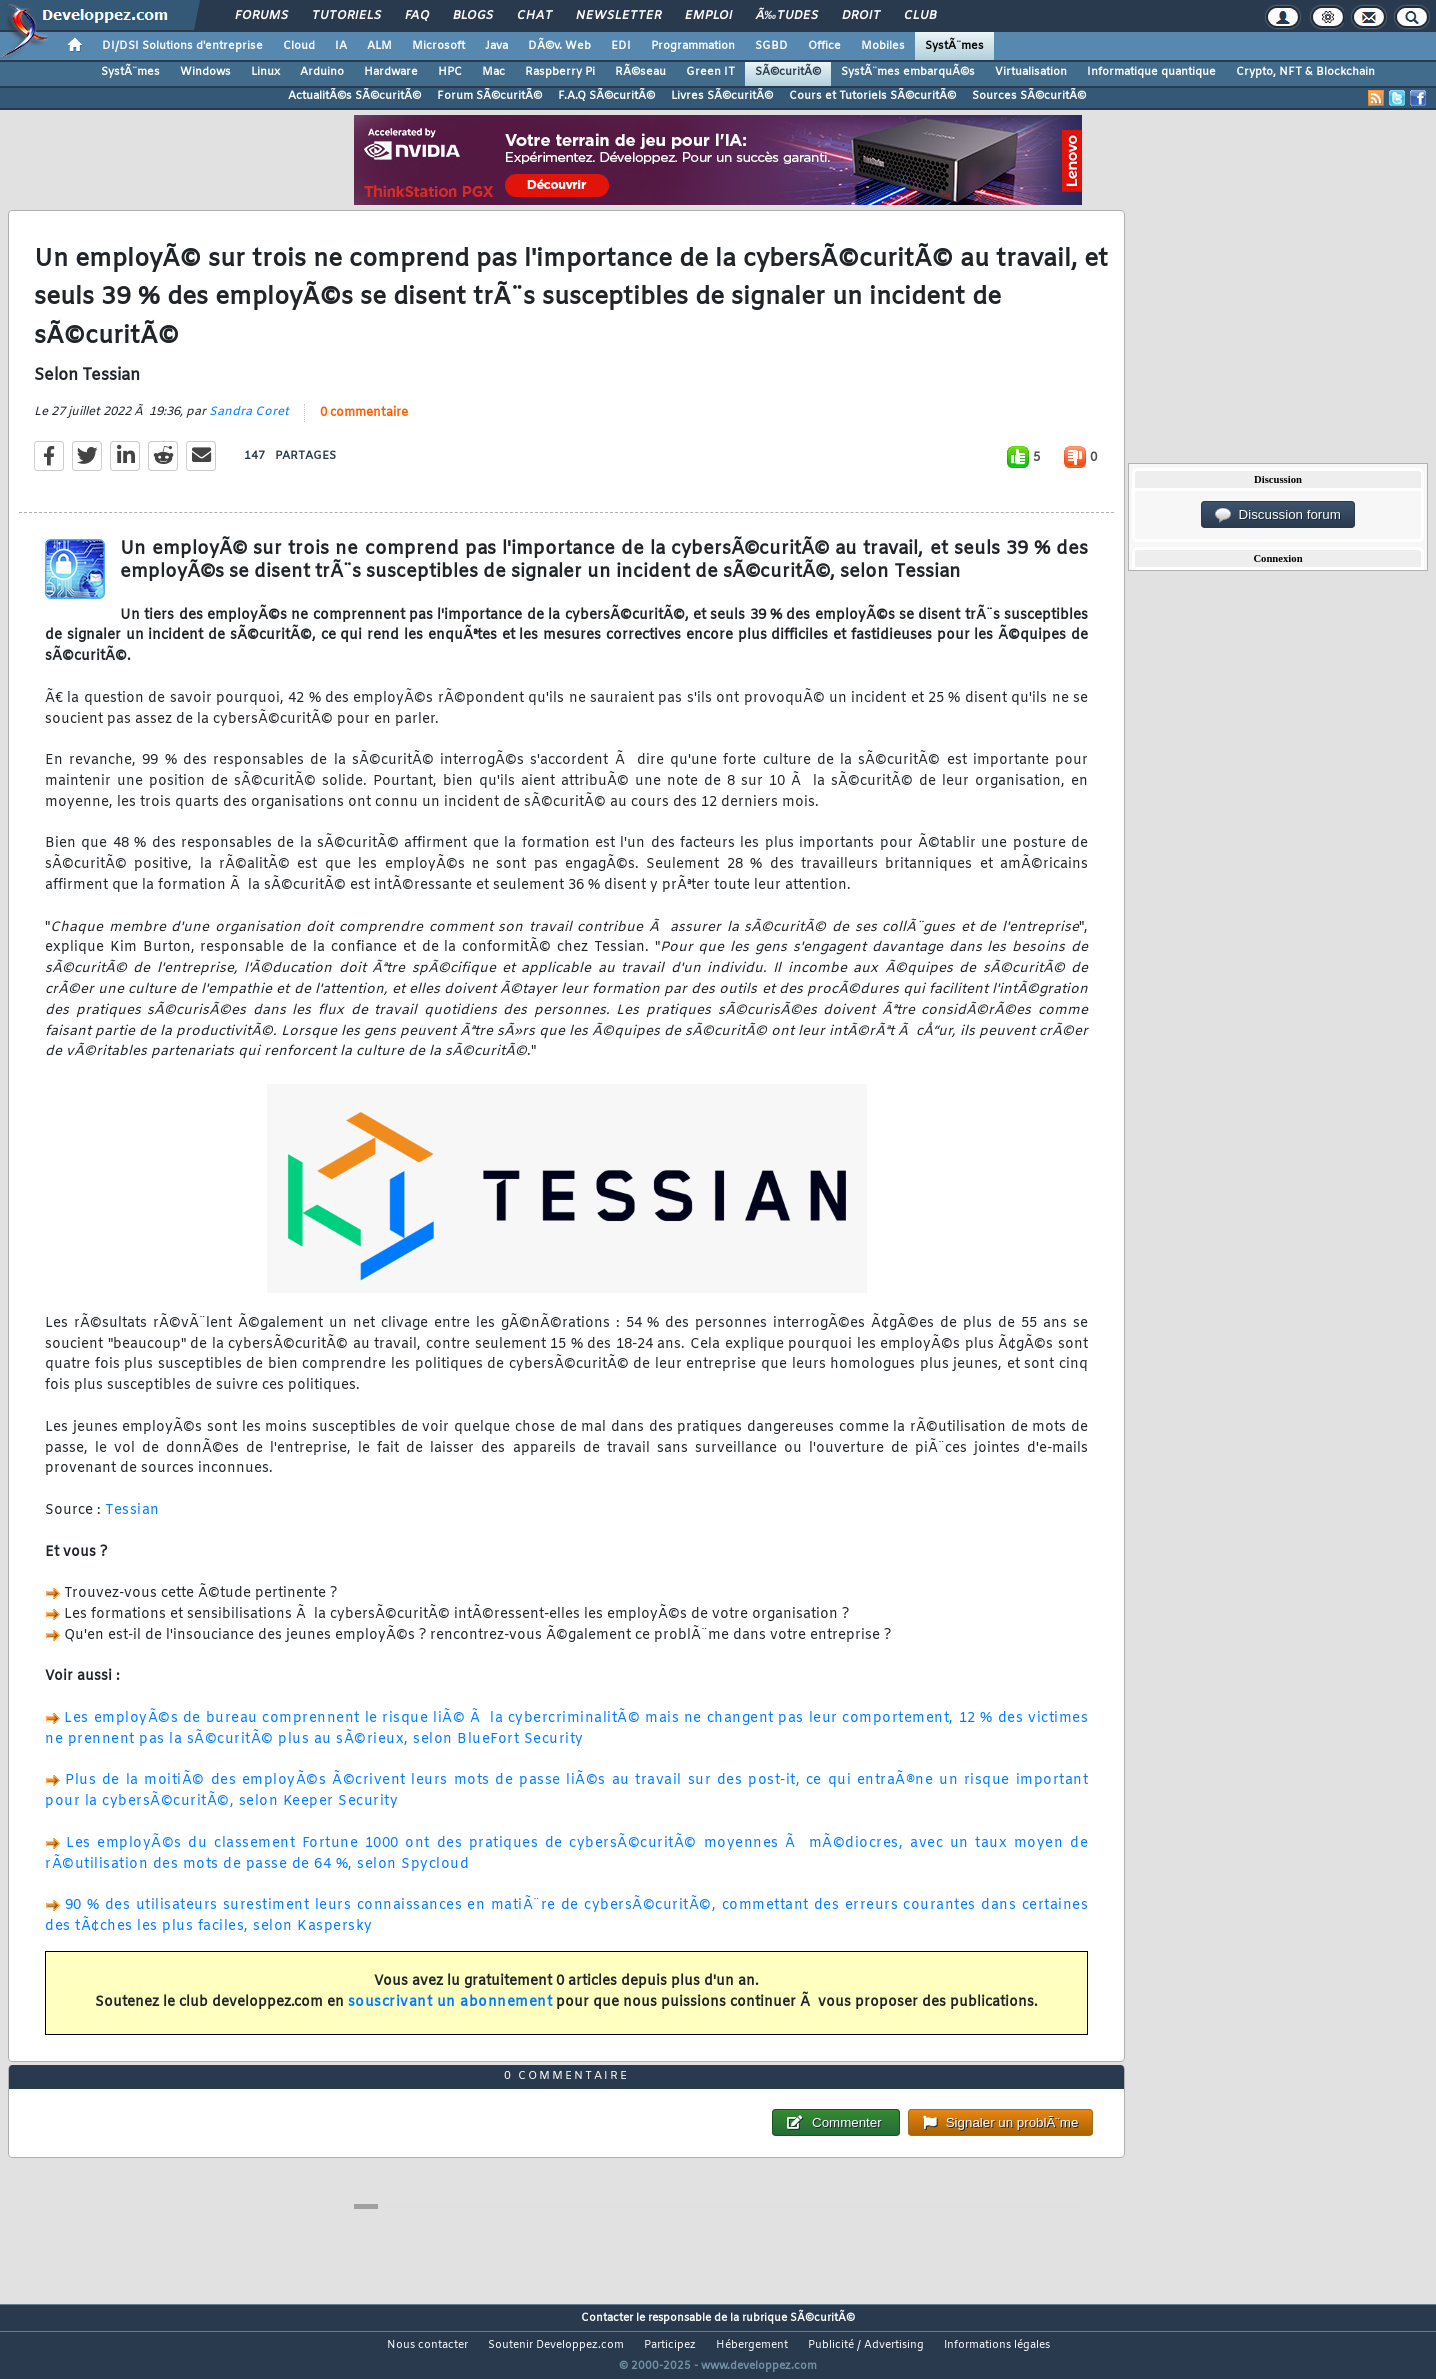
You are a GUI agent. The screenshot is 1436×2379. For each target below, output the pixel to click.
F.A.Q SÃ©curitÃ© (606, 96)
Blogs (473, 16)
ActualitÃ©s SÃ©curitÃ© (354, 96)
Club (920, 16)
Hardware (391, 72)
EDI (621, 46)
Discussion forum (1278, 515)
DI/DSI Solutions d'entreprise (182, 46)
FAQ (417, 16)
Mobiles (883, 46)
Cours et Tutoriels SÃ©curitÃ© (872, 96)
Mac (493, 72)
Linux (265, 72)
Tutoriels (346, 16)
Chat (534, 16)
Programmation (693, 46)
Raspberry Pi (560, 72)
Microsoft (438, 46)
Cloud (299, 46)
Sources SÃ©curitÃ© (1029, 96)
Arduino (322, 72)
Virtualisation (1031, 72)
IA (341, 46)
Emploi (708, 16)
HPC (450, 72)
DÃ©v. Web (559, 46)
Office (824, 46)
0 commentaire (364, 426)
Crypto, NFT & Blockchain (1305, 72)
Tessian (132, 1523)
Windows (205, 72)
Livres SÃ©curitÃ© (722, 96)
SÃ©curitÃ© (788, 72)
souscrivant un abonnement (450, 2015)
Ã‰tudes (787, 16)
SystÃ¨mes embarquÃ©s (908, 72)
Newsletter (618, 16)
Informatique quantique (1151, 72)
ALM (379, 46)
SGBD (771, 46)
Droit (861, 16)
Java (496, 46)
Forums (261, 16)
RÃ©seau (640, 72)
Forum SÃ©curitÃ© (489, 96)
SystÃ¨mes (954, 46)
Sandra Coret (249, 425)
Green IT (710, 72)
